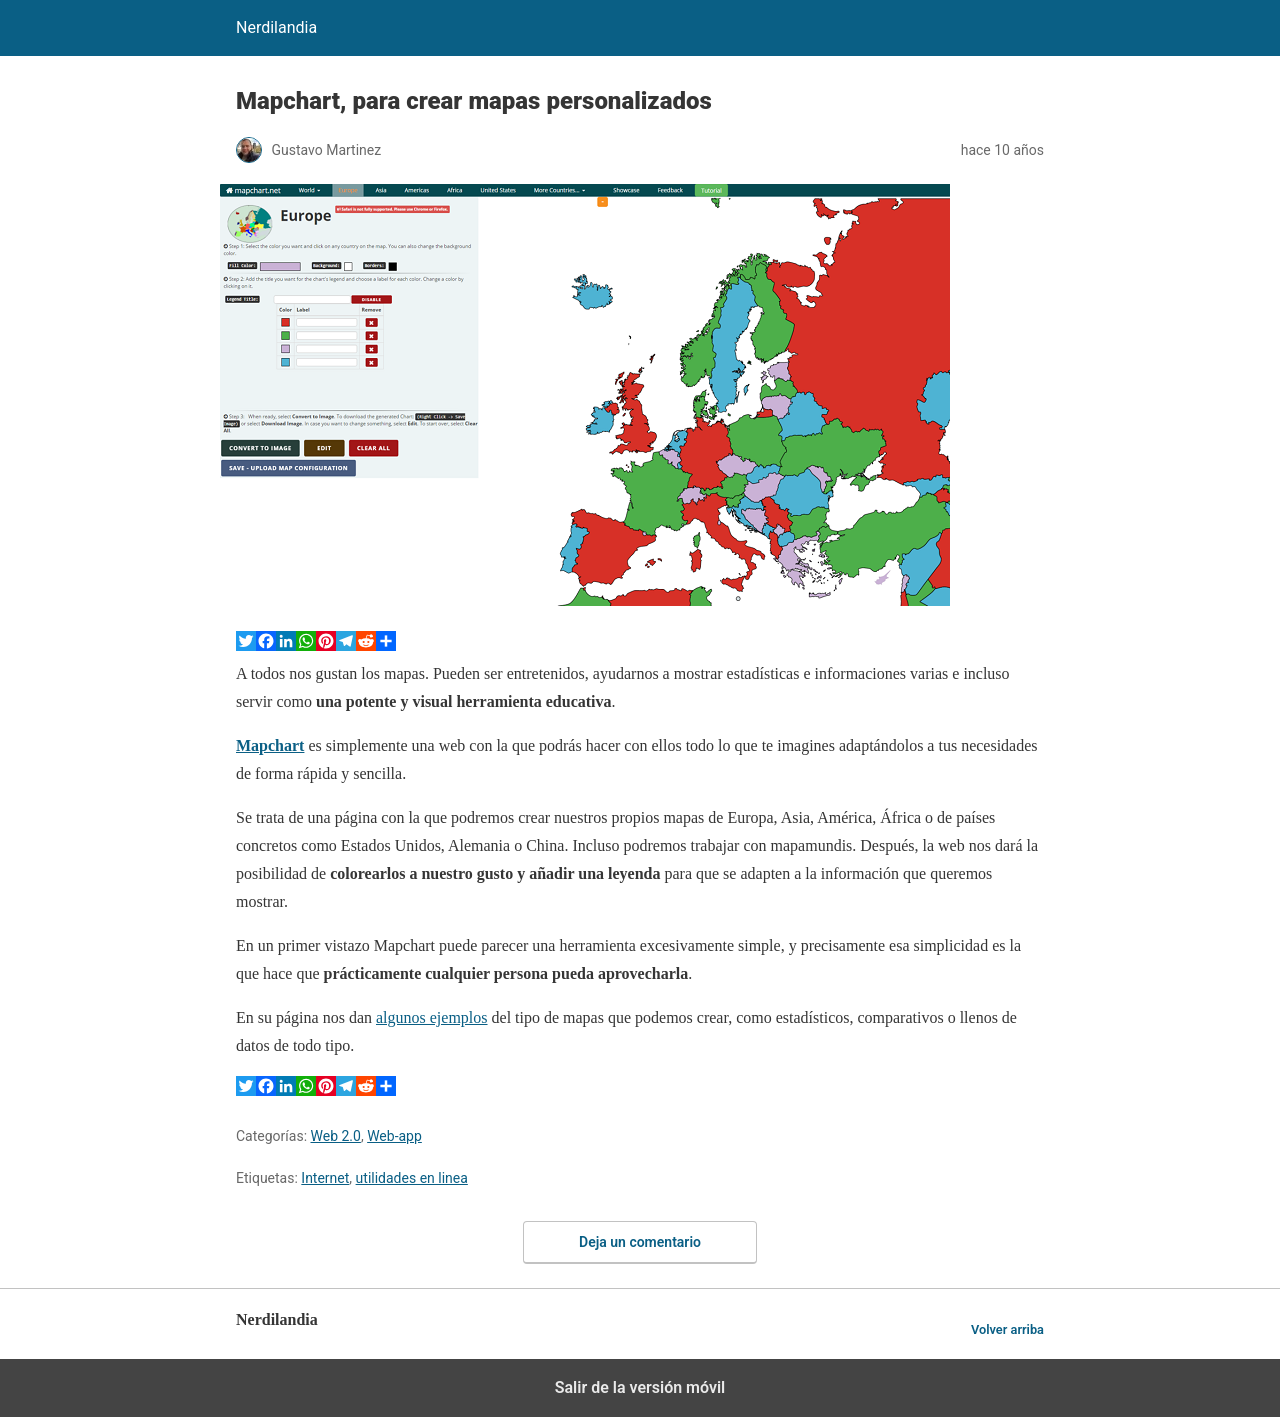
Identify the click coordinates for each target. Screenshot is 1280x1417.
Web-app (394, 1136)
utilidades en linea (412, 1178)
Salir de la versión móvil (640, 1387)
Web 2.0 (336, 1136)
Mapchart (270, 745)
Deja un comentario (640, 1242)
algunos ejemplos (432, 1017)
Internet (325, 1178)
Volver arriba (1007, 1329)
